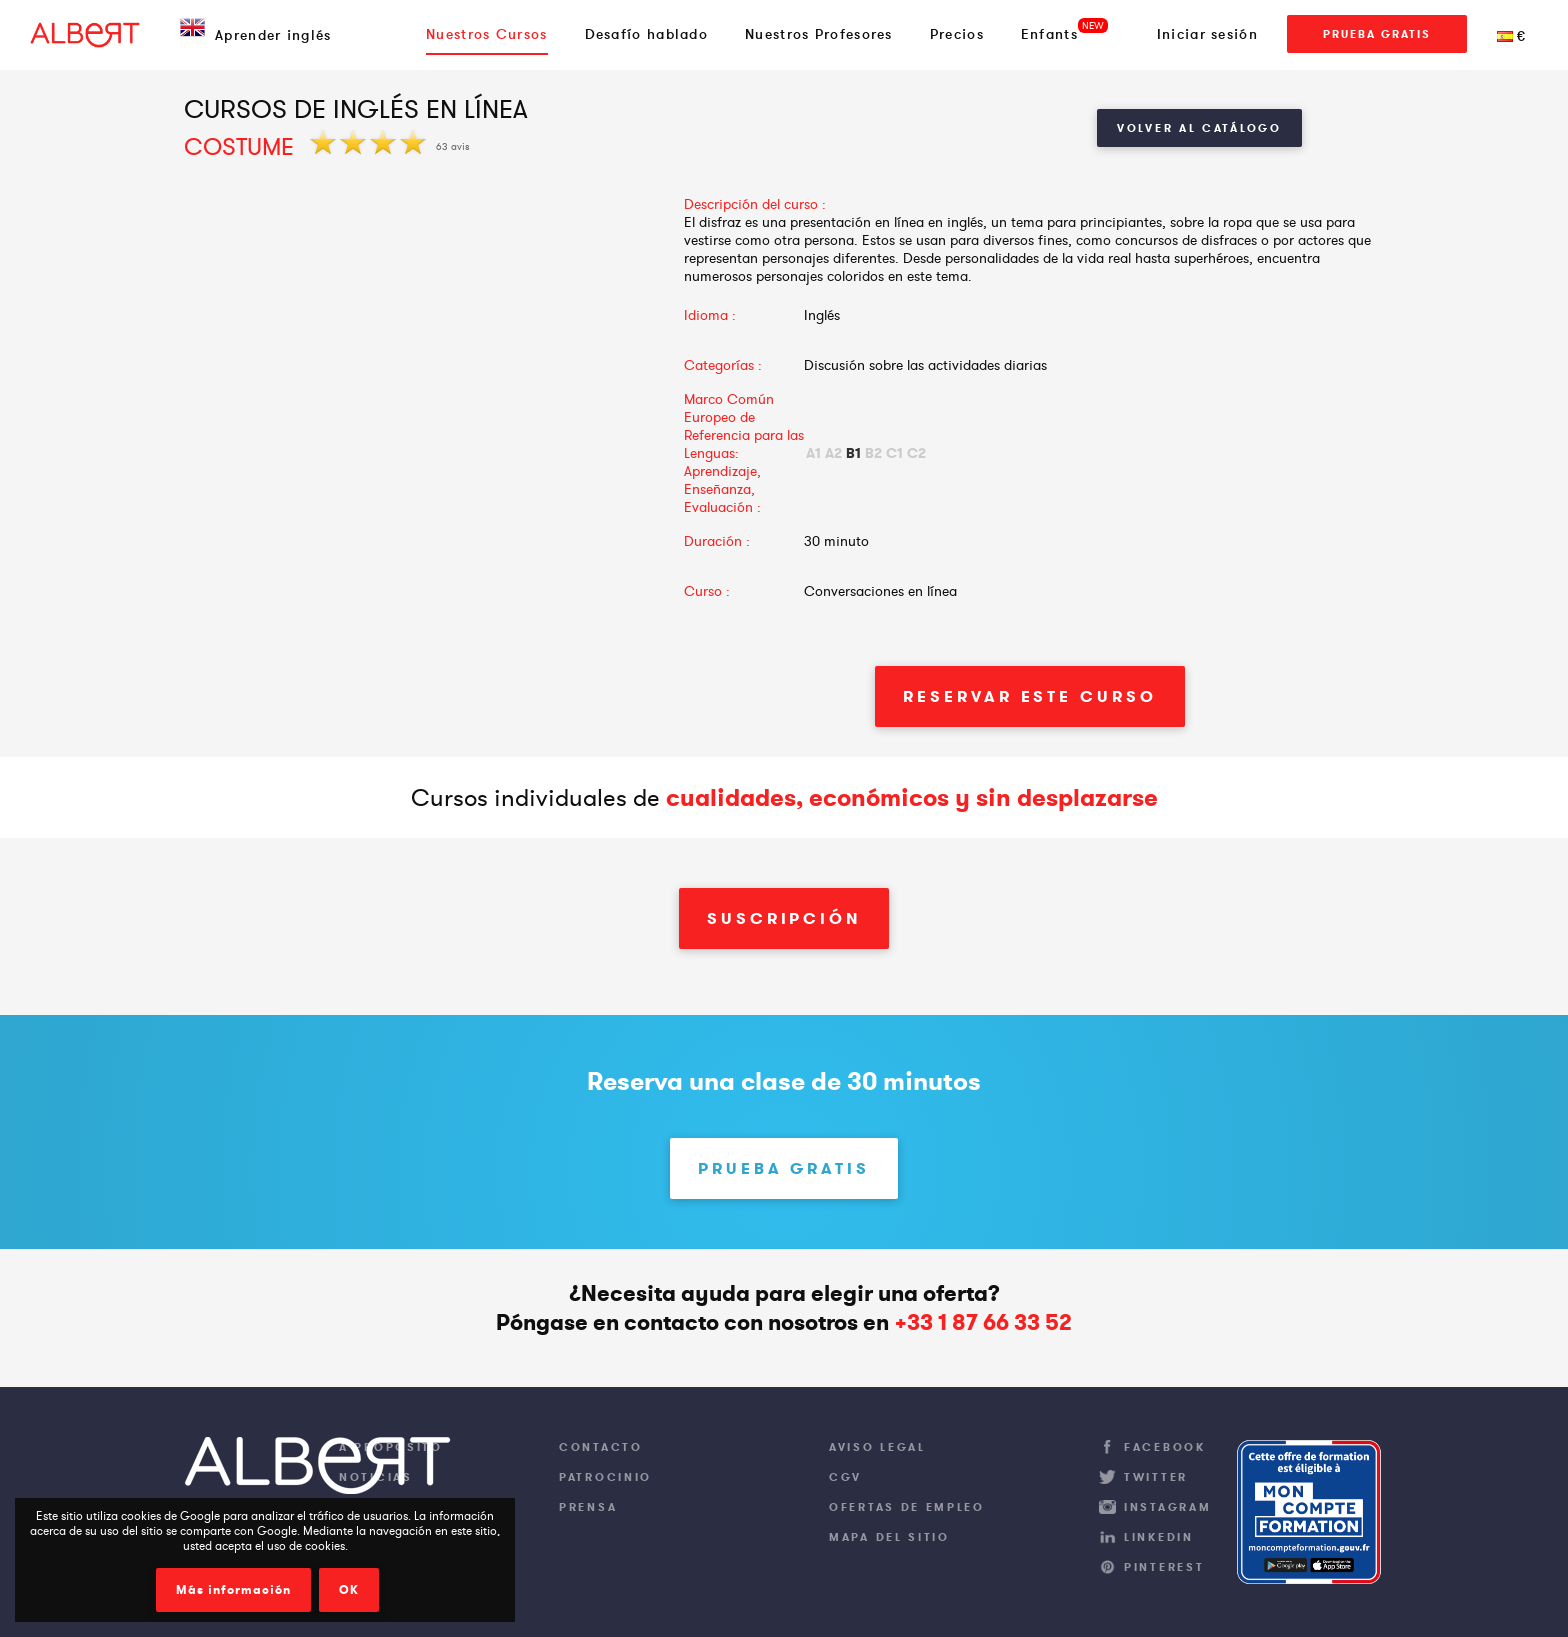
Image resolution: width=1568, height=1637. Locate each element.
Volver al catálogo (1199, 128)
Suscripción (784, 918)
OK (349, 1590)
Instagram (1167, 1507)
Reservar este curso (1029, 696)
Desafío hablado (647, 34)
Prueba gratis (1377, 34)
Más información (233, 1590)
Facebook (1165, 1447)
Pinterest (1164, 1567)
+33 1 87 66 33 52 (983, 1322)
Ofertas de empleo (907, 1507)
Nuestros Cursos (487, 34)
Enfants (1049, 34)
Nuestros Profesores (819, 34)
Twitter (1156, 1477)
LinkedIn (1159, 1537)
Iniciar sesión (1207, 34)
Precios (957, 34)
